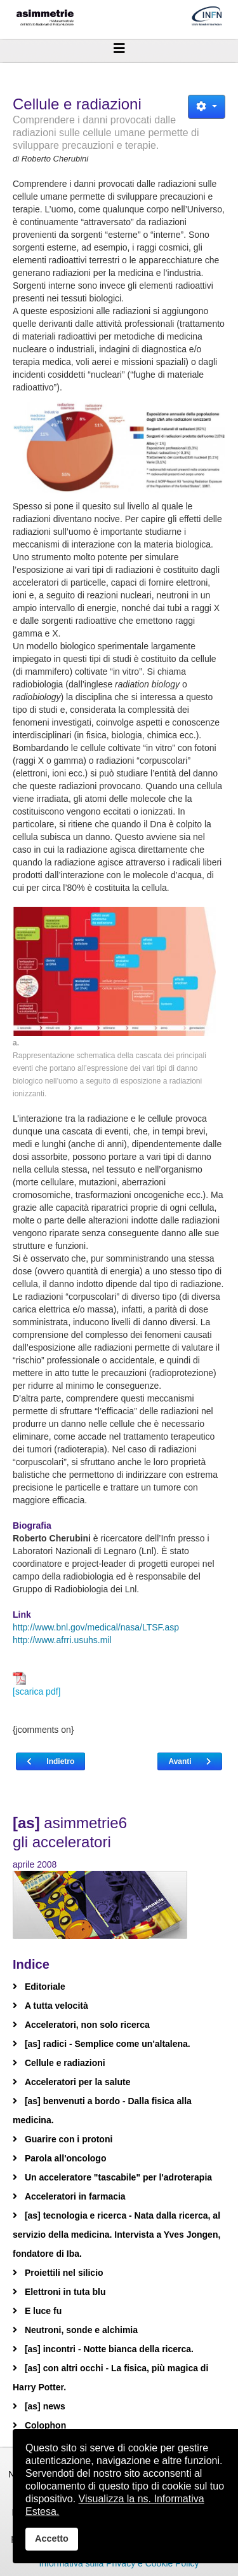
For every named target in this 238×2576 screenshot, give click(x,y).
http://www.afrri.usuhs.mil (62, 1640)
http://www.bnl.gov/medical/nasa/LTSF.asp (96, 1627)
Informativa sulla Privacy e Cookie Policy (119, 2563)
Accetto (52, 2538)
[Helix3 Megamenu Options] (119, 48)
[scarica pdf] (36, 1684)
